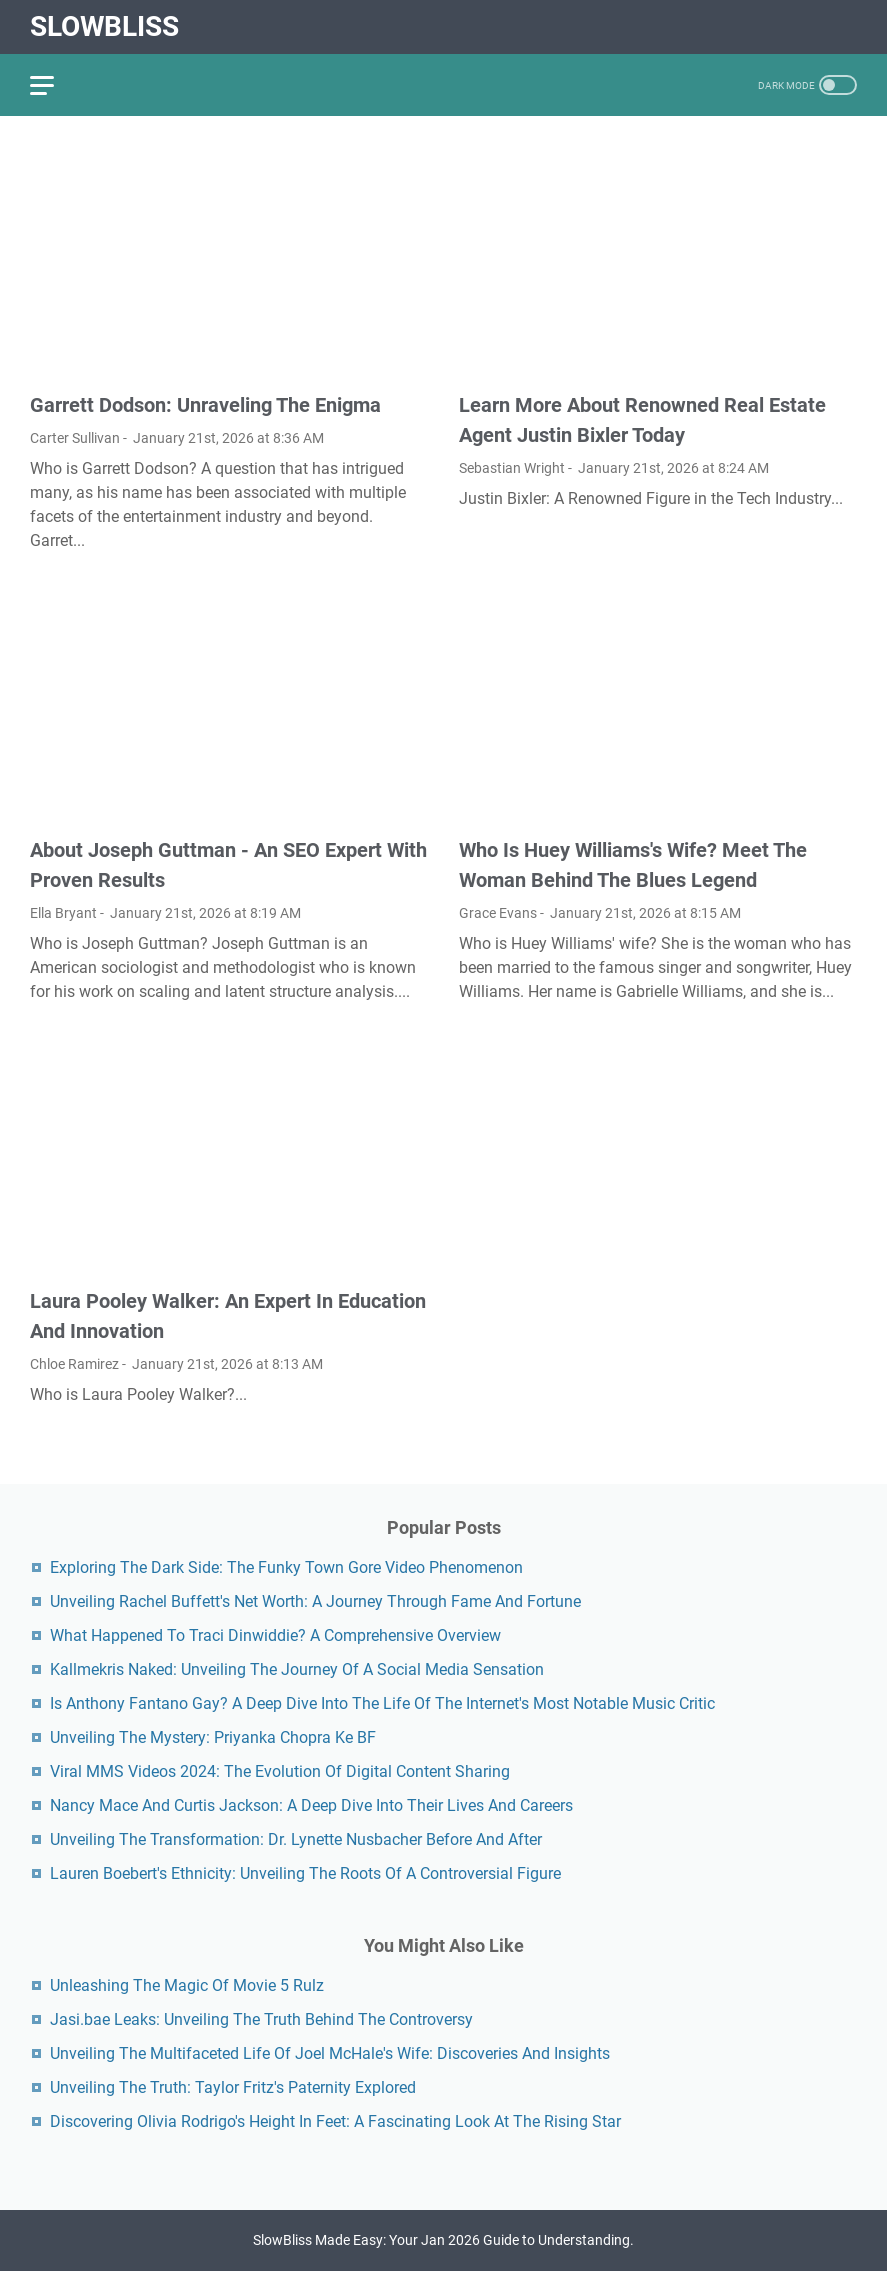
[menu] (54, 85)
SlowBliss (104, 26)
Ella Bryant (63, 913)
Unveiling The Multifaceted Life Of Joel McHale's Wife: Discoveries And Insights (330, 2053)
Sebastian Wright (512, 468)
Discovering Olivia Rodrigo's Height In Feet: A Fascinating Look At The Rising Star (335, 2121)
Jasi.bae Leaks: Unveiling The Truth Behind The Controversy (261, 2019)
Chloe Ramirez (74, 1364)
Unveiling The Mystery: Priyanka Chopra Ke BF (213, 1737)
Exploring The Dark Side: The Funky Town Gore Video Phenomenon (286, 1567)
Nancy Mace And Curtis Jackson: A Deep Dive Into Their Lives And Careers (311, 1805)
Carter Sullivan (75, 438)
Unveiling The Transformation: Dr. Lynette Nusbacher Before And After (296, 1839)
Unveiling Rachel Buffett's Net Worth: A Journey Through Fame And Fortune (315, 1601)
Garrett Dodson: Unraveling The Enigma (205, 405)
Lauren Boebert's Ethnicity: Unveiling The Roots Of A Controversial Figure (305, 1873)
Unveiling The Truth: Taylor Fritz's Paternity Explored (233, 2087)
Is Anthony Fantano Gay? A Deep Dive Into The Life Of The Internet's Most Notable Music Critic (382, 1703)
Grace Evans (498, 913)
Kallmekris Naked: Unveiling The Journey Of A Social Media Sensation (297, 1669)
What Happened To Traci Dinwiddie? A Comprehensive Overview (275, 1635)
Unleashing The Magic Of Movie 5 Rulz (187, 1985)
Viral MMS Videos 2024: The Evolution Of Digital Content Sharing (280, 1771)
